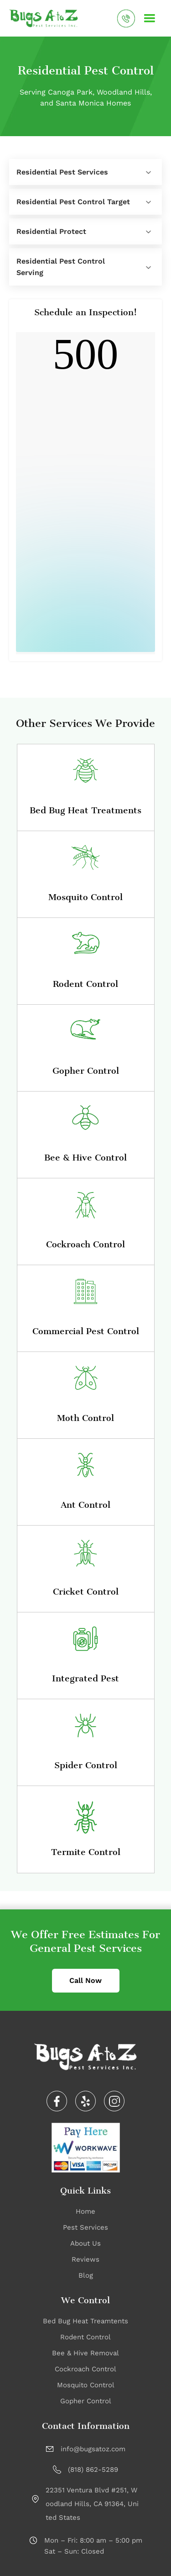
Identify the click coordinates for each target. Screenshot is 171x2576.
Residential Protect (51, 231)
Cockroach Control (85, 2369)
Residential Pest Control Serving (60, 267)
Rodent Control (85, 2337)
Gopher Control (85, 2401)
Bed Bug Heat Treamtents (85, 2321)
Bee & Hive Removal (85, 2353)
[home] (43, 18)
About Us (85, 2243)
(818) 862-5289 (93, 2469)
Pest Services (85, 2227)
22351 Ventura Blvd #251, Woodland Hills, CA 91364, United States (92, 2504)
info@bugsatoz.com (93, 2449)
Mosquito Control (85, 2385)
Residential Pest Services (62, 172)
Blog (85, 2275)
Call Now (85, 1980)
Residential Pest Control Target (73, 201)
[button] (149, 18)
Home (85, 2211)
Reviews (85, 2259)
